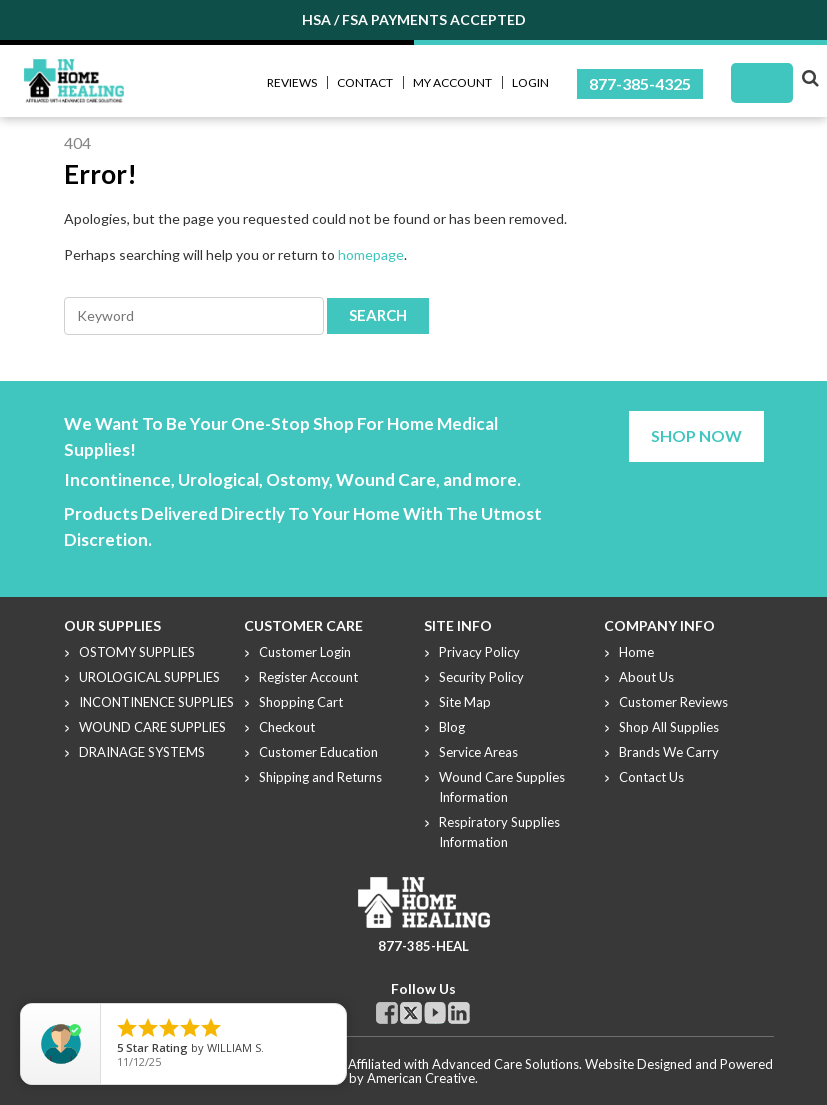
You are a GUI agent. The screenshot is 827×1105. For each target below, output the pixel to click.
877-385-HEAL (423, 946)
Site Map (465, 702)
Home (636, 652)
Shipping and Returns (320, 777)
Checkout (287, 727)
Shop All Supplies (669, 727)
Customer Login (305, 652)
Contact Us (651, 777)
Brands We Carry (669, 752)
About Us (646, 677)
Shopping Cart (301, 702)
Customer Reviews (673, 702)
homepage (371, 254)
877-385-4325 (640, 83)
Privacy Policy (479, 652)
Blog (452, 727)
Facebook (387, 1013)
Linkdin (459, 1013)
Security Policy (481, 677)
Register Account (308, 677)
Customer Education (318, 752)
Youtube (435, 1013)
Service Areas (478, 752)
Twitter (411, 1013)
